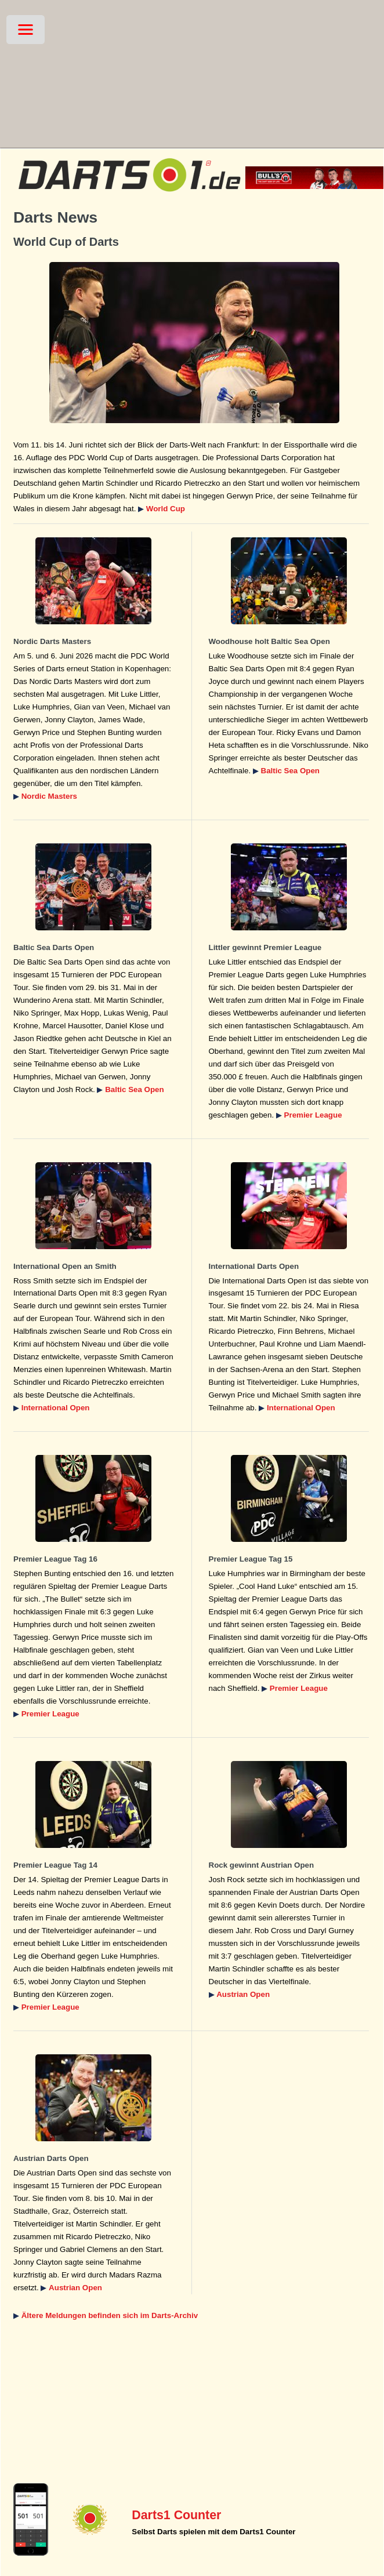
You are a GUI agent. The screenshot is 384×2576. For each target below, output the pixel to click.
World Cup (165, 508)
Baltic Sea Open (290, 770)
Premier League (313, 1115)
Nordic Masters (49, 796)
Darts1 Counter (176, 2515)
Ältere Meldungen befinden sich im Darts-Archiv (109, 2315)
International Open (55, 1407)
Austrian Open (243, 1994)
